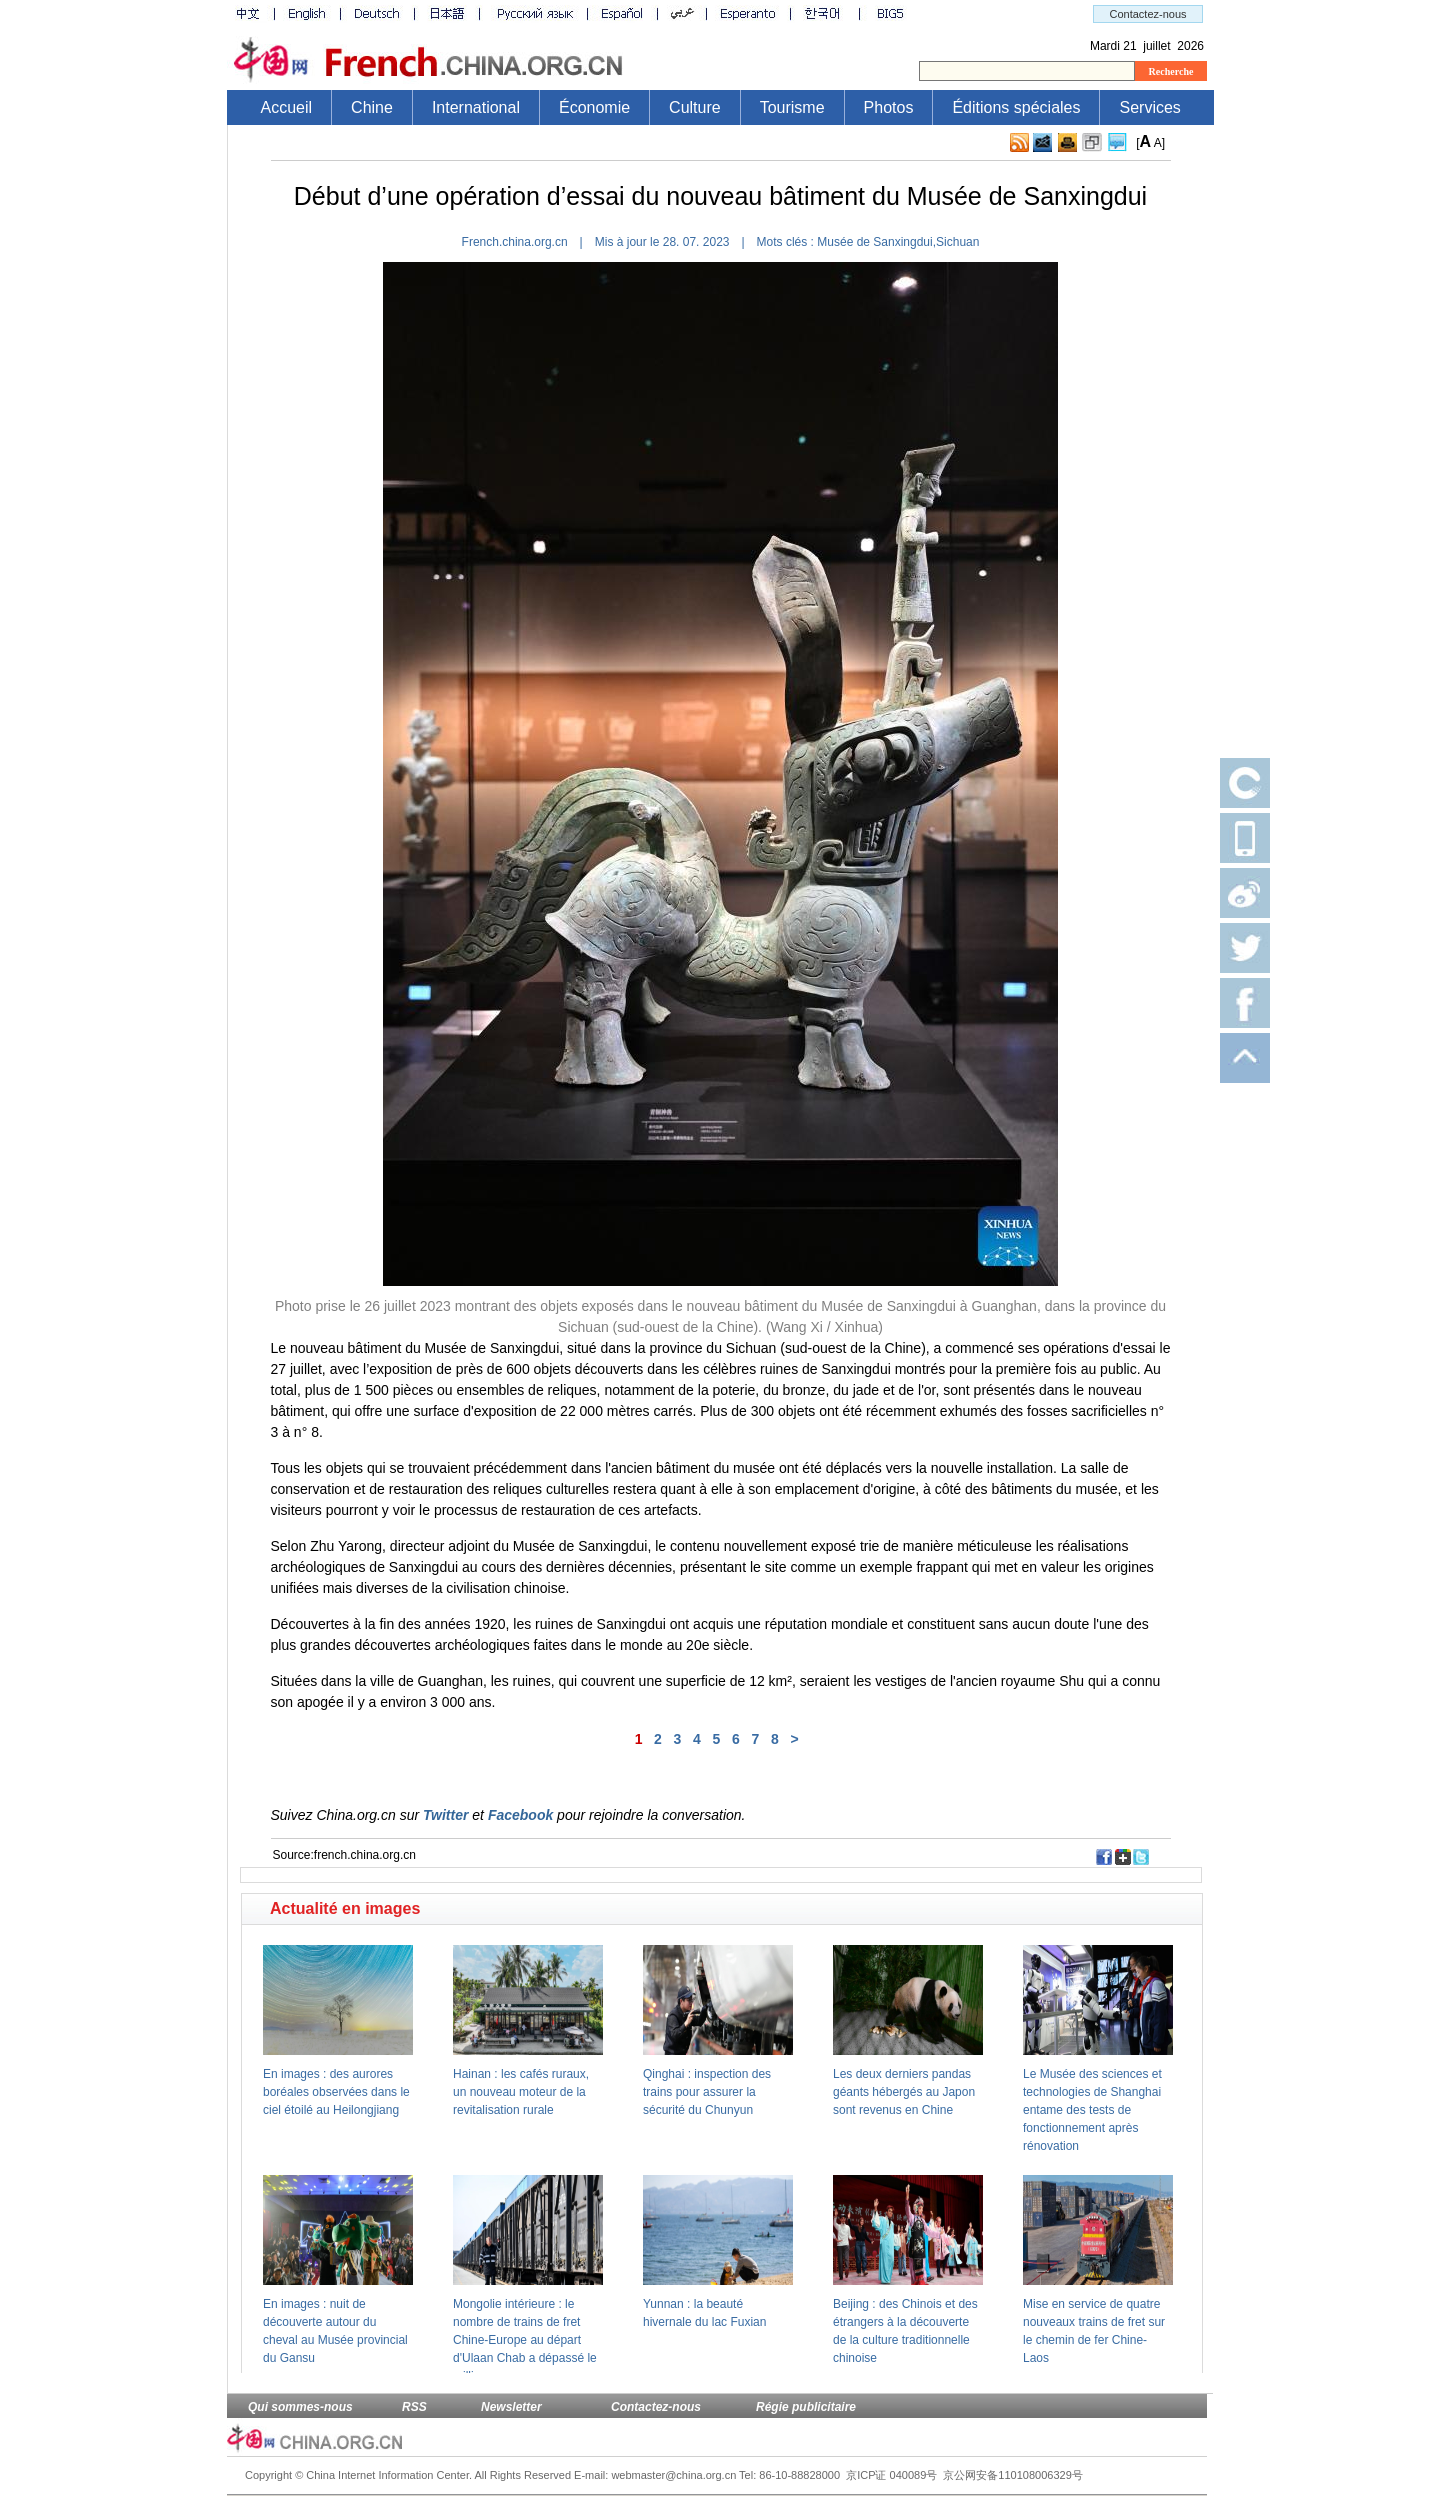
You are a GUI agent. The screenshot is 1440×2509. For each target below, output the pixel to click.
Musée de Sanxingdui (874, 242)
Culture (695, 107)
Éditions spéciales (1016, 107)
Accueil (287, 107)
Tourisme (792, 107)
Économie (594, 107)
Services (1149, 107)
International (476, 107)
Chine (372, 107)
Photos (889, 107)
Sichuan (957, 242)
